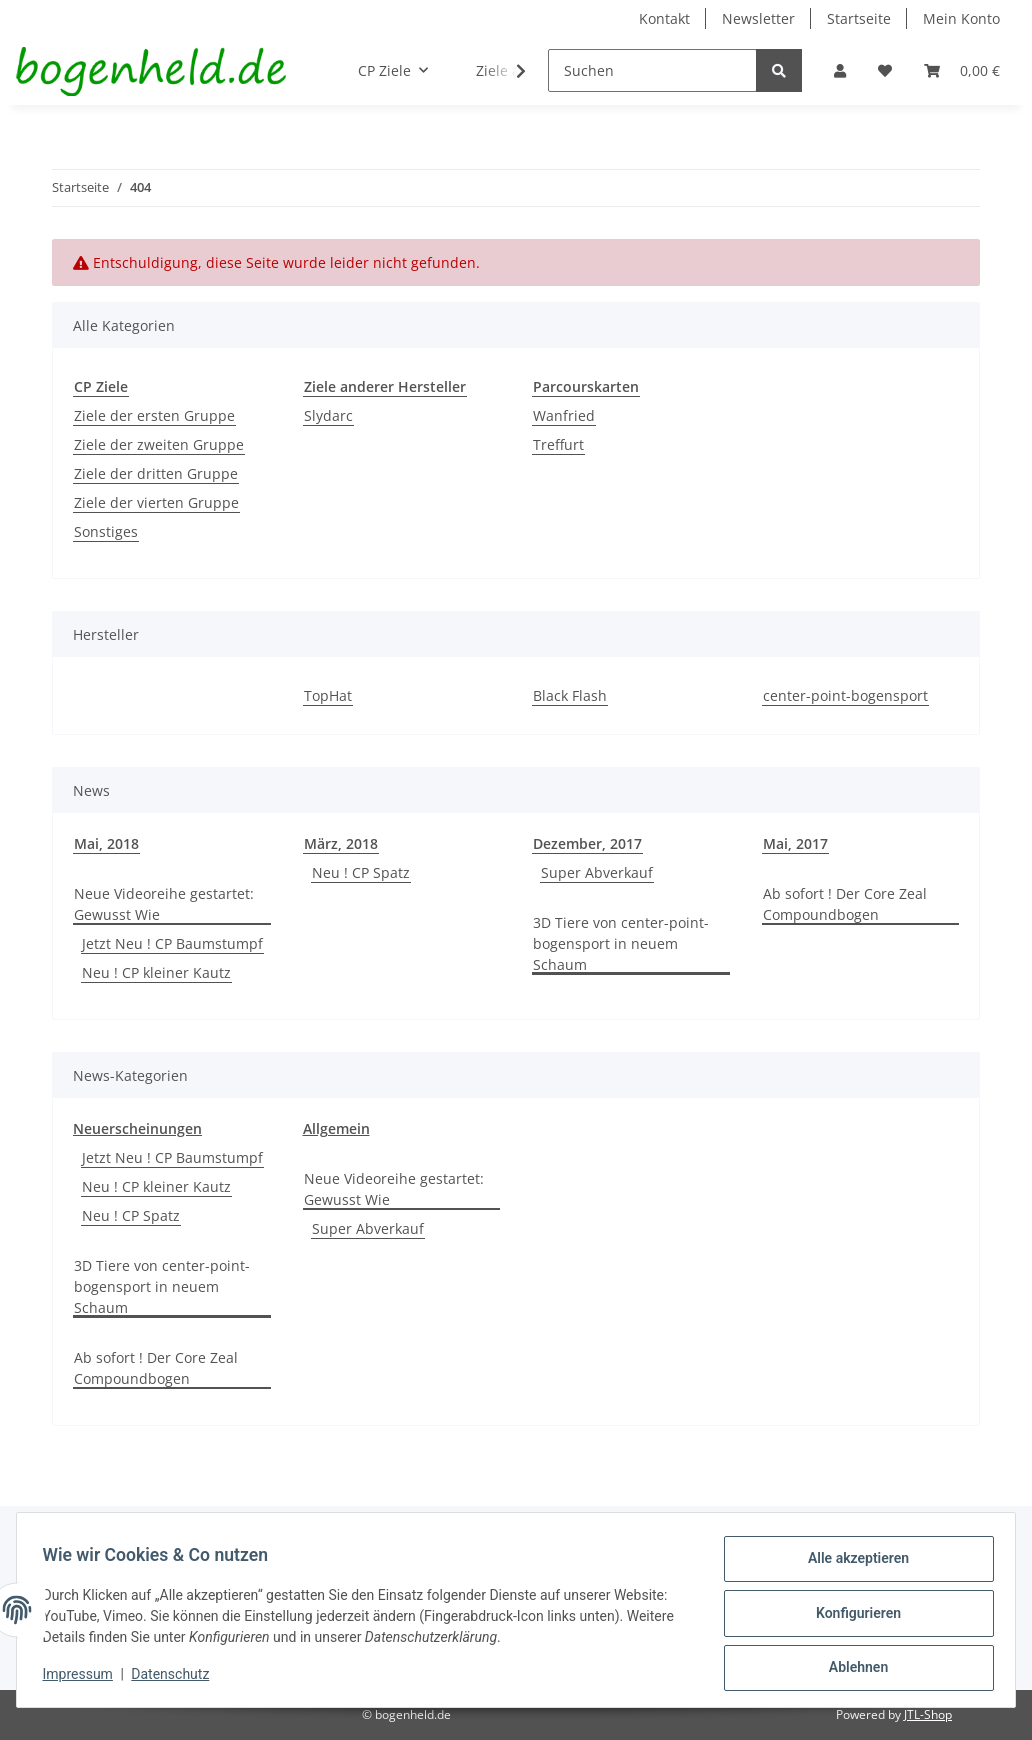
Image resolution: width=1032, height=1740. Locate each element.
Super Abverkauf (597, 872)
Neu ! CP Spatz (361, 872)
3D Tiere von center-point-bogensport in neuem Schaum (621, 943)
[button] (840, 70)
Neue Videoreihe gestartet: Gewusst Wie (164, 904)
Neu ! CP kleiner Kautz (156, 972)
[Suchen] (652, 70)
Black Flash (570, 695)
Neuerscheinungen (137, 1128)
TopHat (328, 695)
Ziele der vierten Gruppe (156, 502)
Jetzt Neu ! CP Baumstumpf (172, 943)
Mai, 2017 (795, 843)
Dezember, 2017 (587, 843)
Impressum (84, 1678)
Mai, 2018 (106, 843)
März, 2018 (341, 843)
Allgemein (336, 1128)
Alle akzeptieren (851, 1565)
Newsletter (758, 18)
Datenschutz (177, 1678)
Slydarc (328, 415)
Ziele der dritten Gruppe (156, 473)
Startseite (859, 18)
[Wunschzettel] (885, 70)
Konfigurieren (851, 1617)
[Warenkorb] (962, 70)
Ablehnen (851, 1669)
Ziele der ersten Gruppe (154, 415)
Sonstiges (106, 531)
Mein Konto (961, 18)
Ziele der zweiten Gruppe (159, 444)
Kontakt (664, 18)
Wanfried (564, 415)
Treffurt (558, 444)
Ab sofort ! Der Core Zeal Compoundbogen (845, 904)
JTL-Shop (928, 1714)
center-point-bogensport (845, 695)
